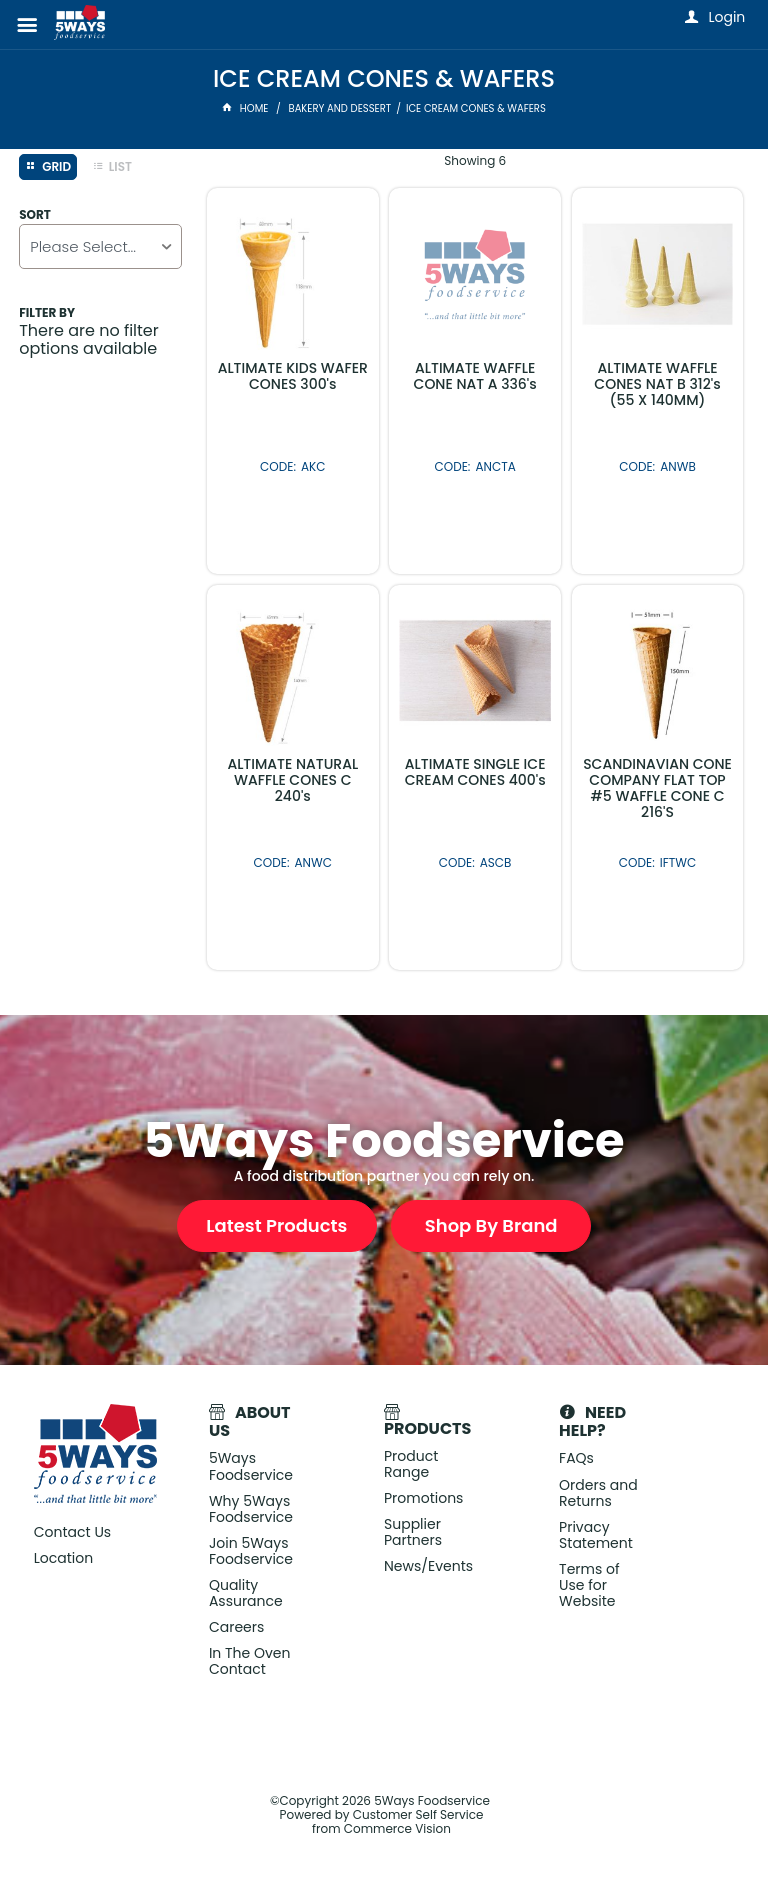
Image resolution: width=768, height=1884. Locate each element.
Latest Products (276, 1225)
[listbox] (100, 246)
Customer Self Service (418, 1814)
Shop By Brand (491, 1225)
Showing (475, 160)
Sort (35, 215)
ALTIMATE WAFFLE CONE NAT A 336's (475, 376)
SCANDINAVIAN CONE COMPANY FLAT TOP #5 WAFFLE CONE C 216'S (657, 788)
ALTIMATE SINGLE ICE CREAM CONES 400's (475, 772)
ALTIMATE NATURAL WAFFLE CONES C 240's (292, 780)
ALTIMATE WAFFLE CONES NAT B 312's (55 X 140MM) (657, 384)
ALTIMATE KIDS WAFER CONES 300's (293, 376)
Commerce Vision (397, 1828)
